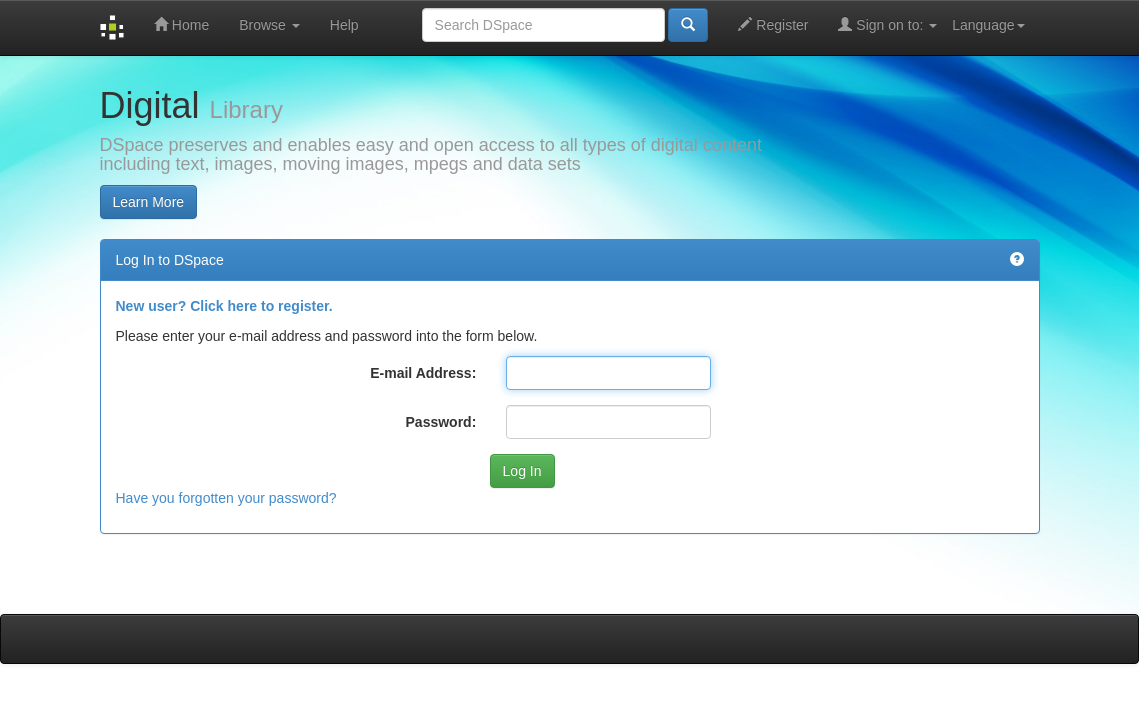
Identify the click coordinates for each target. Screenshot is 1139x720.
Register (773, 24)
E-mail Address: (423, 373)
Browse (269, 25)
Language (988, 25)
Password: (441, 422)
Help (344, 25)
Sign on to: (887, 24)
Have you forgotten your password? (226, 498)
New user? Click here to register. (224, 306)
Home (181, 24)
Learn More (149, 202)
